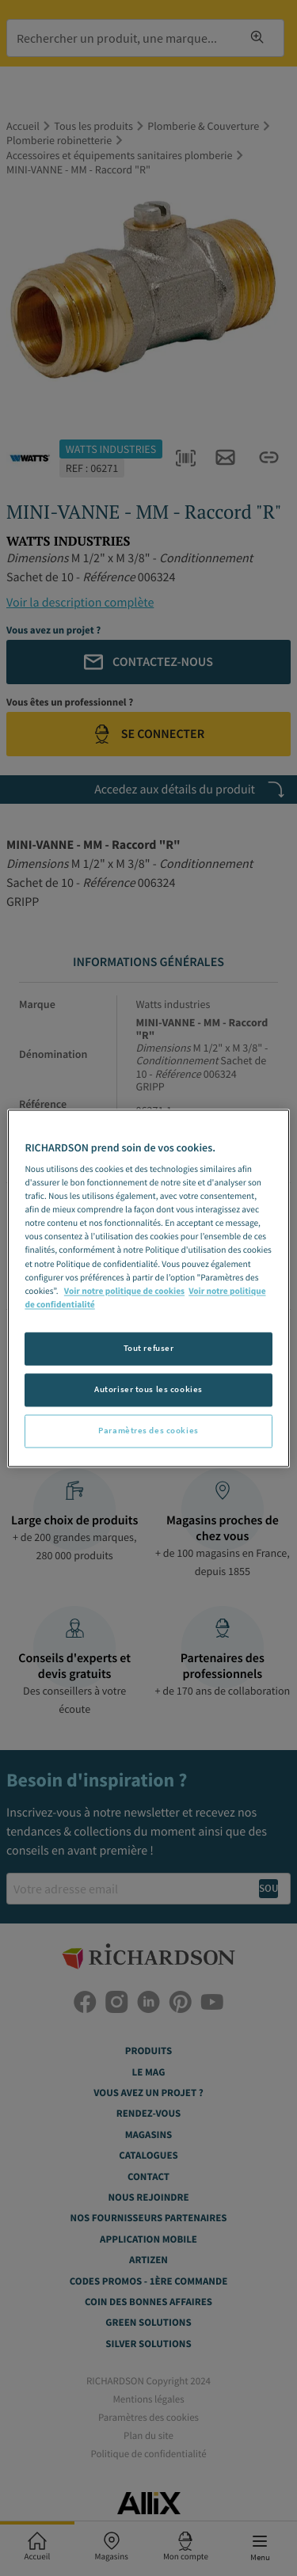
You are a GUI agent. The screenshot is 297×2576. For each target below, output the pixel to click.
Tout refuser (149, 1347)
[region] (148, 1288)
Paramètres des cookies (148, 1430)
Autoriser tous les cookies (148, 1389)
